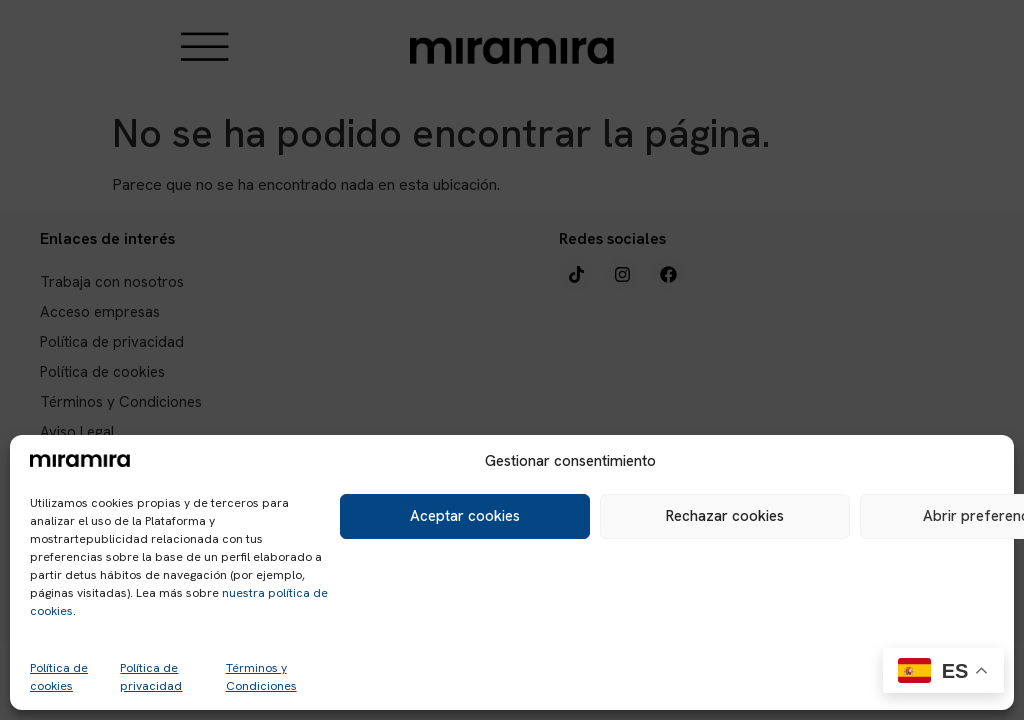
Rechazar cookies (725, 516)
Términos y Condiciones (261, 677)
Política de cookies (59, 677)
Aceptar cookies (465, 516)
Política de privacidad (151, 677)
